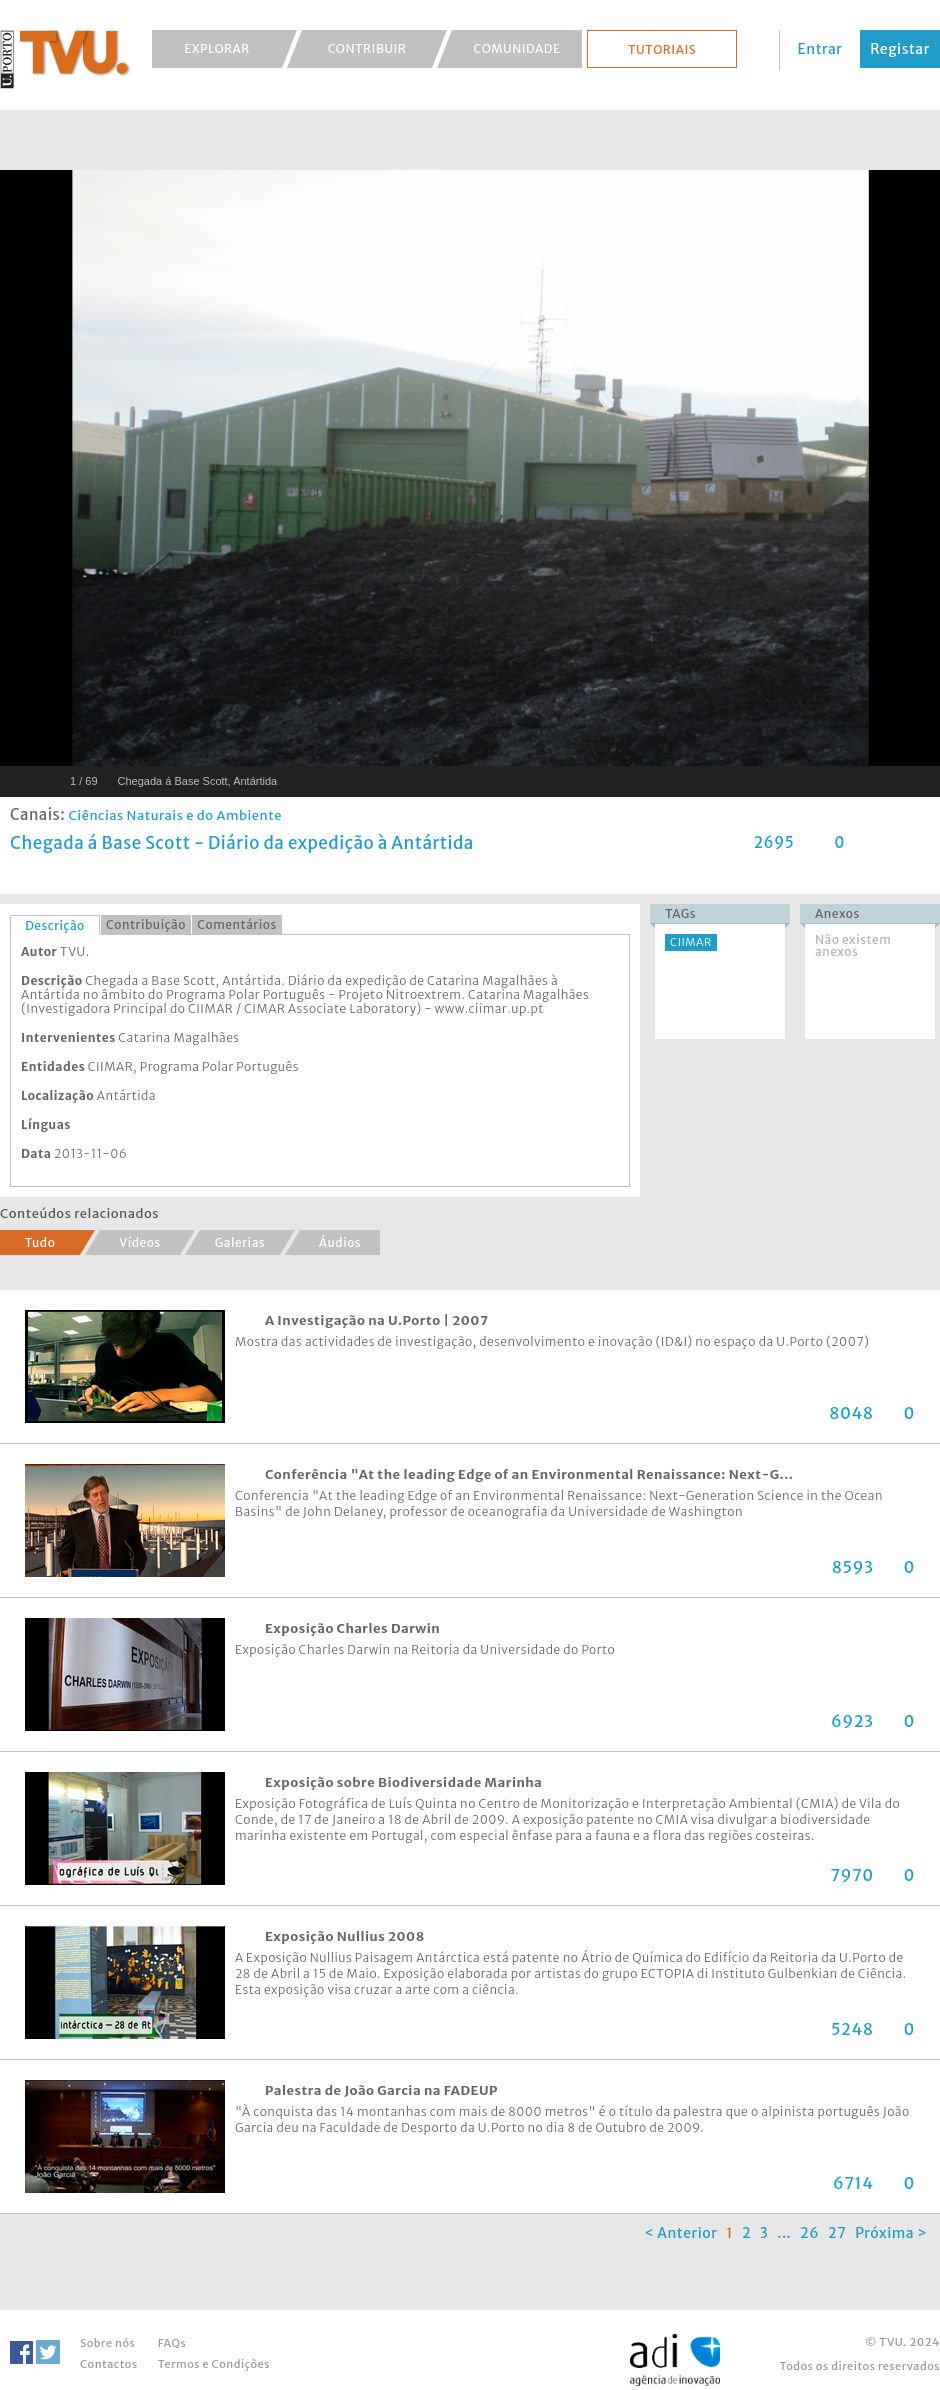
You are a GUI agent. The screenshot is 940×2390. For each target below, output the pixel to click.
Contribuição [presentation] (146, 924)
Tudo (40, 1242)
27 (837, 2233)
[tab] (55, 925)
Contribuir (367, 48)
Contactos (109, 2364)
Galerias (240, 1242)
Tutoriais (662, 49)
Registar (900, 49)
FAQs (172, 2343)
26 (809, 2233)
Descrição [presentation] (55, 925)
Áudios (340, 1242)
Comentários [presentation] (236, 924)
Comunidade (517, 48)
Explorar (217, 48)
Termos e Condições (214, 2364)
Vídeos (140, 1242)
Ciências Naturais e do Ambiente (175, 815)
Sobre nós (107, 2343)
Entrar (820, 49)
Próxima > (891, 2233)
